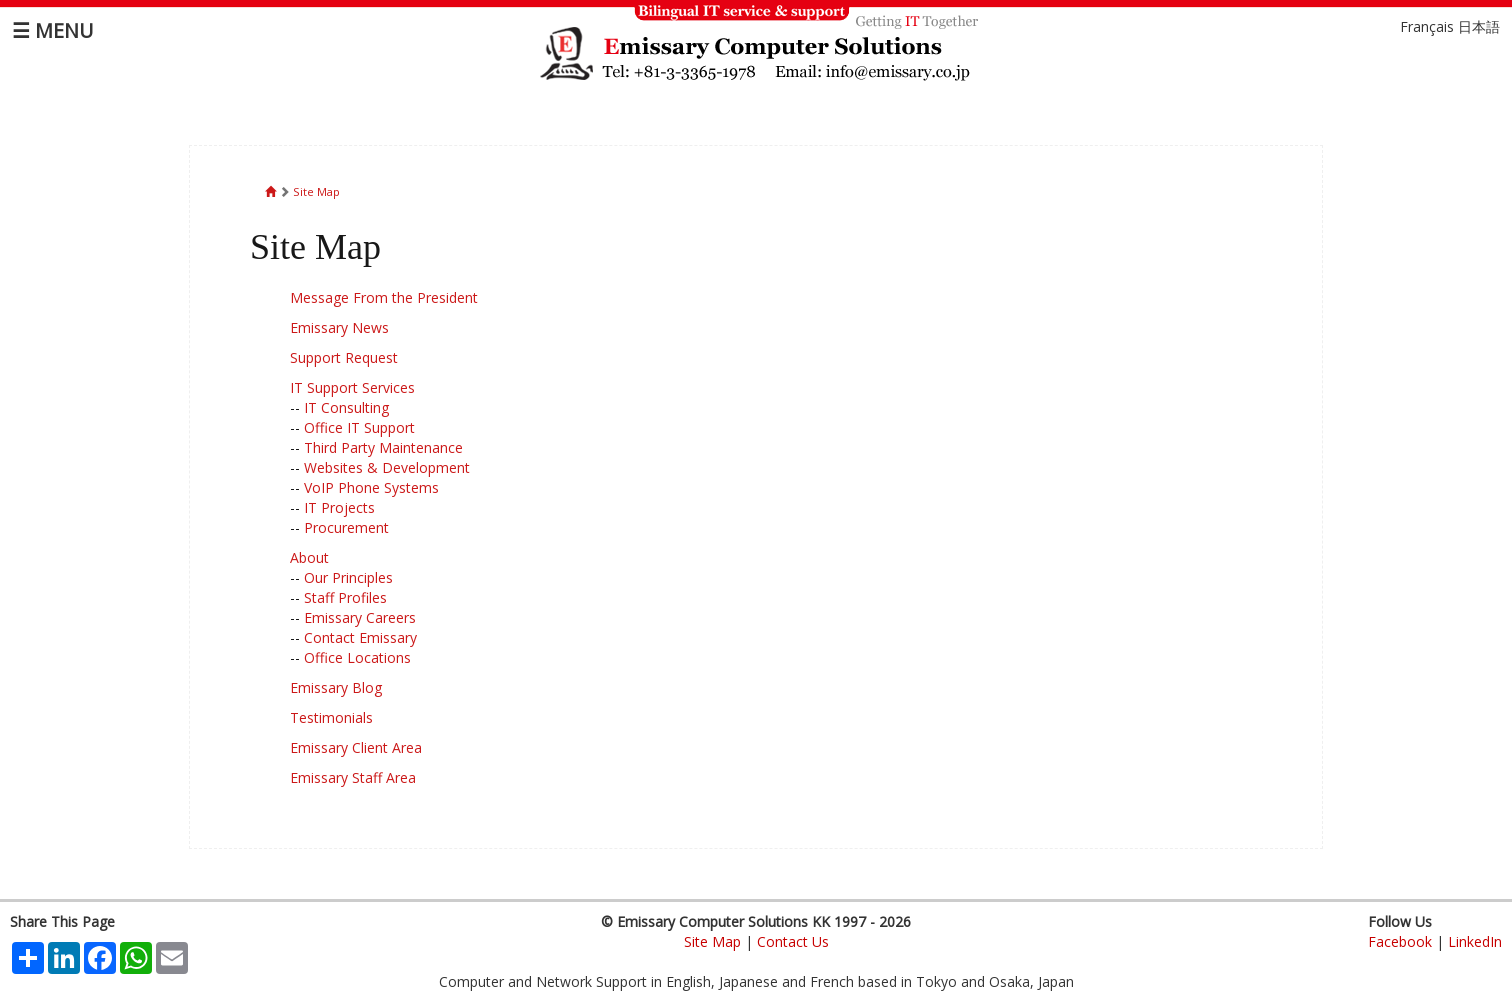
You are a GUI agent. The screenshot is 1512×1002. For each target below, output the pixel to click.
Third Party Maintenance (383, 447)
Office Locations (357, 657)
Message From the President (384, 297)
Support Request (344, 357)
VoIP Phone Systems (371, 487)
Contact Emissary (360, 637)
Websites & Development (387, 467)
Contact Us (793, 941)
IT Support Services (352, 387)
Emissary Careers (360, 617)
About (309, 557)
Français (1427, 26)
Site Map (316, 191)
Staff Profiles (345, 597)
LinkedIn (1475, 941)
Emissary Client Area (356, 747)
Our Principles (348, 577)
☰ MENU (52, 30)
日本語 (1479, 26)
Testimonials (331, 717)
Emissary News (339, 327)
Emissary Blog (336, 687)
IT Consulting (346, 407)
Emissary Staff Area (353, 777)
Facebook (1400, 941)
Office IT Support (359, 427)
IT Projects (339, 507)
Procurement (346, 527)
